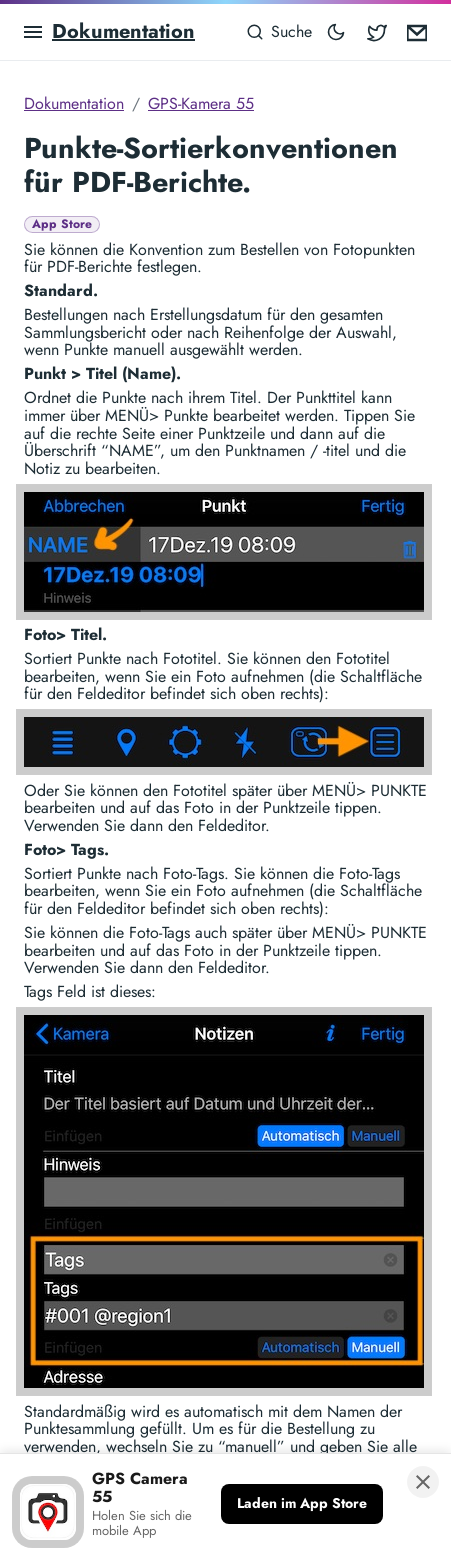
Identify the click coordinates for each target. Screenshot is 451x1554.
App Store (62, 224)
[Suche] (279, 32)
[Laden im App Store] (302, 1504)
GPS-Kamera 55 (201, 103)
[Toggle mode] (336, 32)
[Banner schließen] (423, 1482)
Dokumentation (123, 31)
